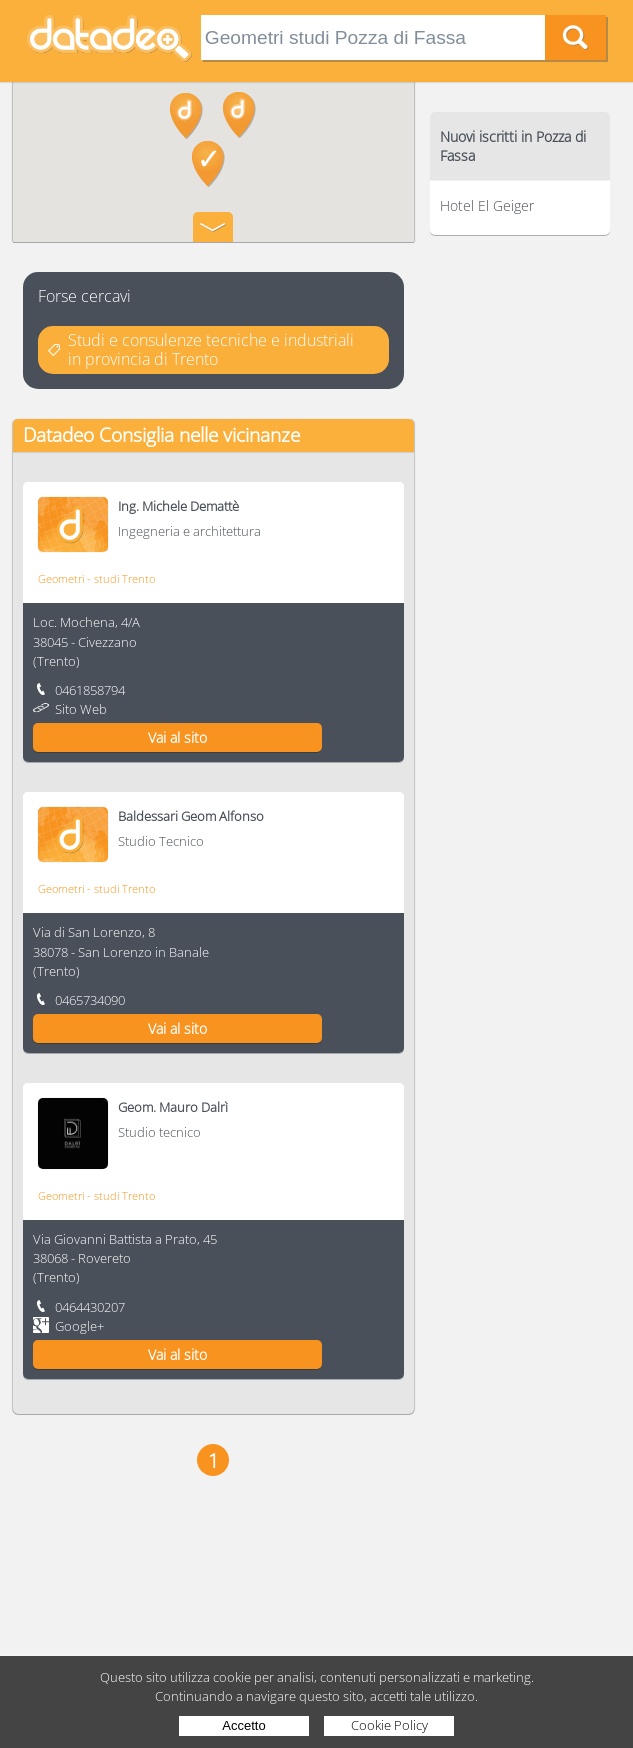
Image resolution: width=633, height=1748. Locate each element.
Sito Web (81, 709)
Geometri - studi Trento (96, 578)
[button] (239, 115)
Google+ (79, 1326)
